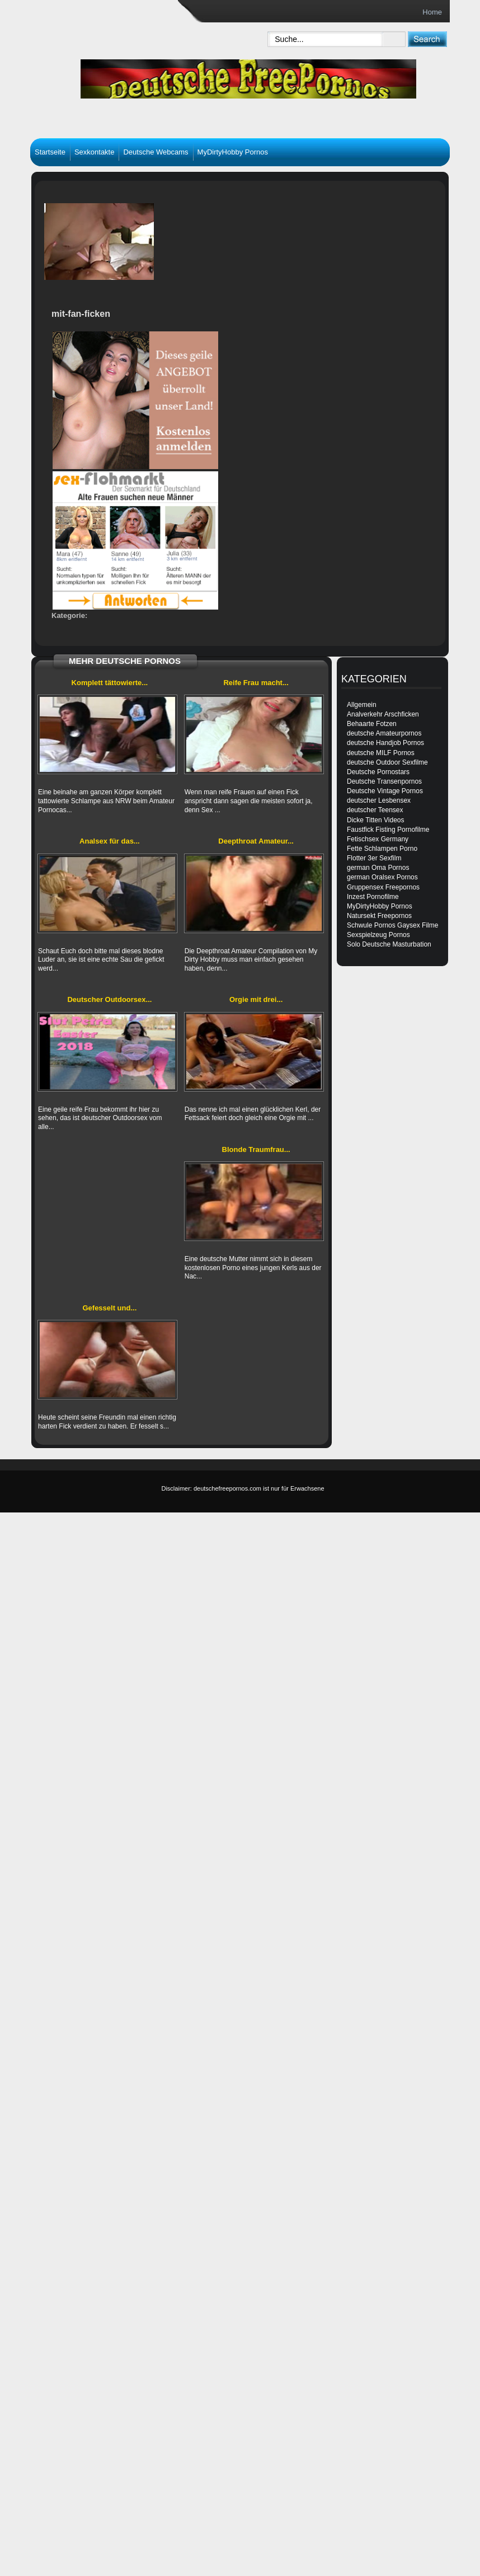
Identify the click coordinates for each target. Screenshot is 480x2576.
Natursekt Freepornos (379, 916)
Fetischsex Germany (377, 839)
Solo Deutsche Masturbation (389, 944)
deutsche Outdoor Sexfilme (387, 762)
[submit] (427, 39)
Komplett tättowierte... (110, 682)
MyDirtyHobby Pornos (232, 152)
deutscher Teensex (375, 810)
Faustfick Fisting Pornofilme (388, 829)
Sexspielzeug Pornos (378, 935)
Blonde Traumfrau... (256, 1149)
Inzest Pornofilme (373, 897)
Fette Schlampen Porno (382, 849)
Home (432, 12)
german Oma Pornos (378, 868)
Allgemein (362, 705)
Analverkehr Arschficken (383, 714)
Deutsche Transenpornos (384, 781)
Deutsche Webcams (155, 152)
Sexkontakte (94, 152)
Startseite (50, 152)
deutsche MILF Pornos (381, 753)
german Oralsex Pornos (382, 877)
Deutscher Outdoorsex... (109, 999)
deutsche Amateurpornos (384, 733)
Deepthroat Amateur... (256, 841)
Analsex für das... (109, 841)
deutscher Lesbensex (379, 800)
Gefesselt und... (109, 1308)
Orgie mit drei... (256, 999)
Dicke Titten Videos (375, 820)
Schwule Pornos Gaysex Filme (392, 925)
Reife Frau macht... (255, 682)
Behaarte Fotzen (372, 724)
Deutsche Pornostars (378, 772)
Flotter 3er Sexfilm (374, 858)
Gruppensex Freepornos (383, 887)
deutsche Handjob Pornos (385, 743)
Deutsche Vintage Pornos (385, 791)
